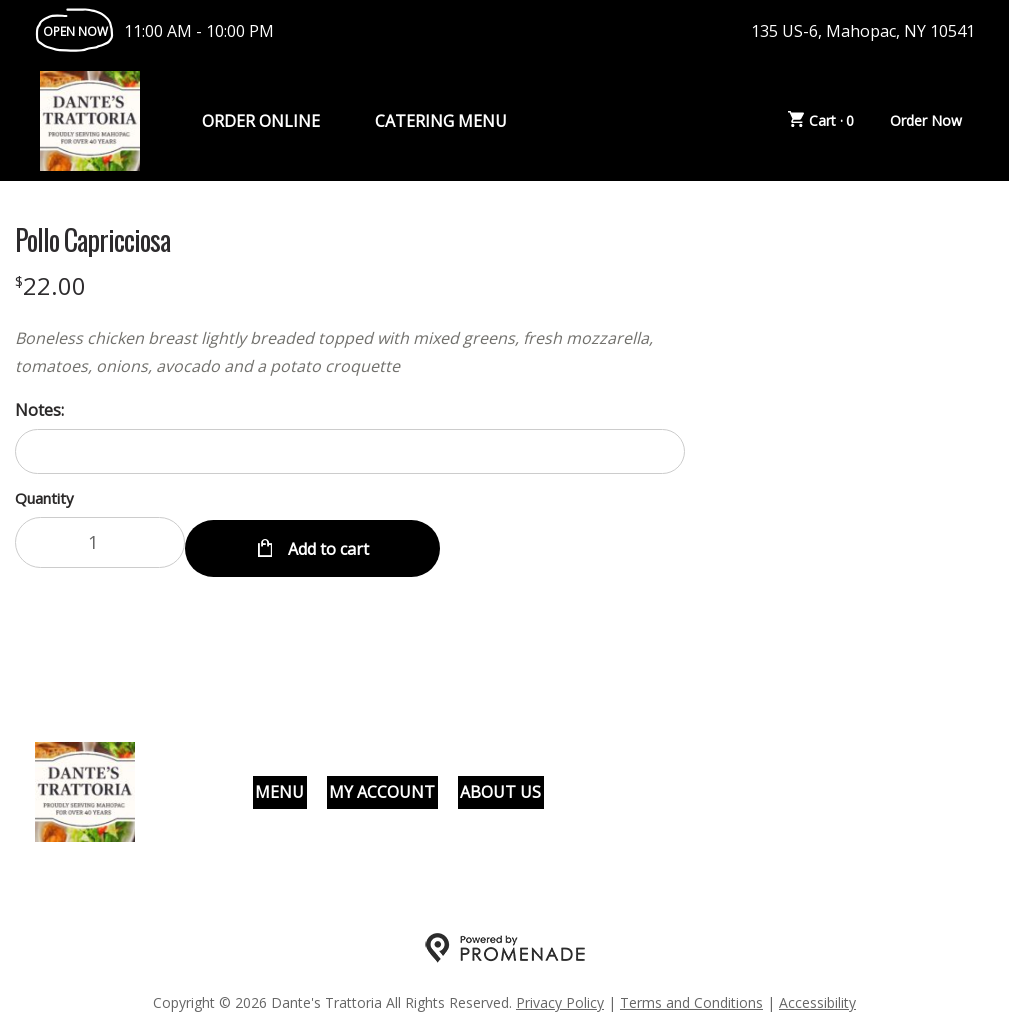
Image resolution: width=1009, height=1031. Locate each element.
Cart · (821, 121)
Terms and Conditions (691, 996)
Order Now (926, 120)
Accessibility (817, 996)
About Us (500, 786)
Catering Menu (441, 121)
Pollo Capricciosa (92, 240)
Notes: (39, 410)
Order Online (261, 121)
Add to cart (326, 542)
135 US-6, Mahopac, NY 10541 (863, 31)
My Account (382, 786)
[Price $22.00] (50, 285)
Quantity (44, 498)
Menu (279, 786)
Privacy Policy (560, 996)
